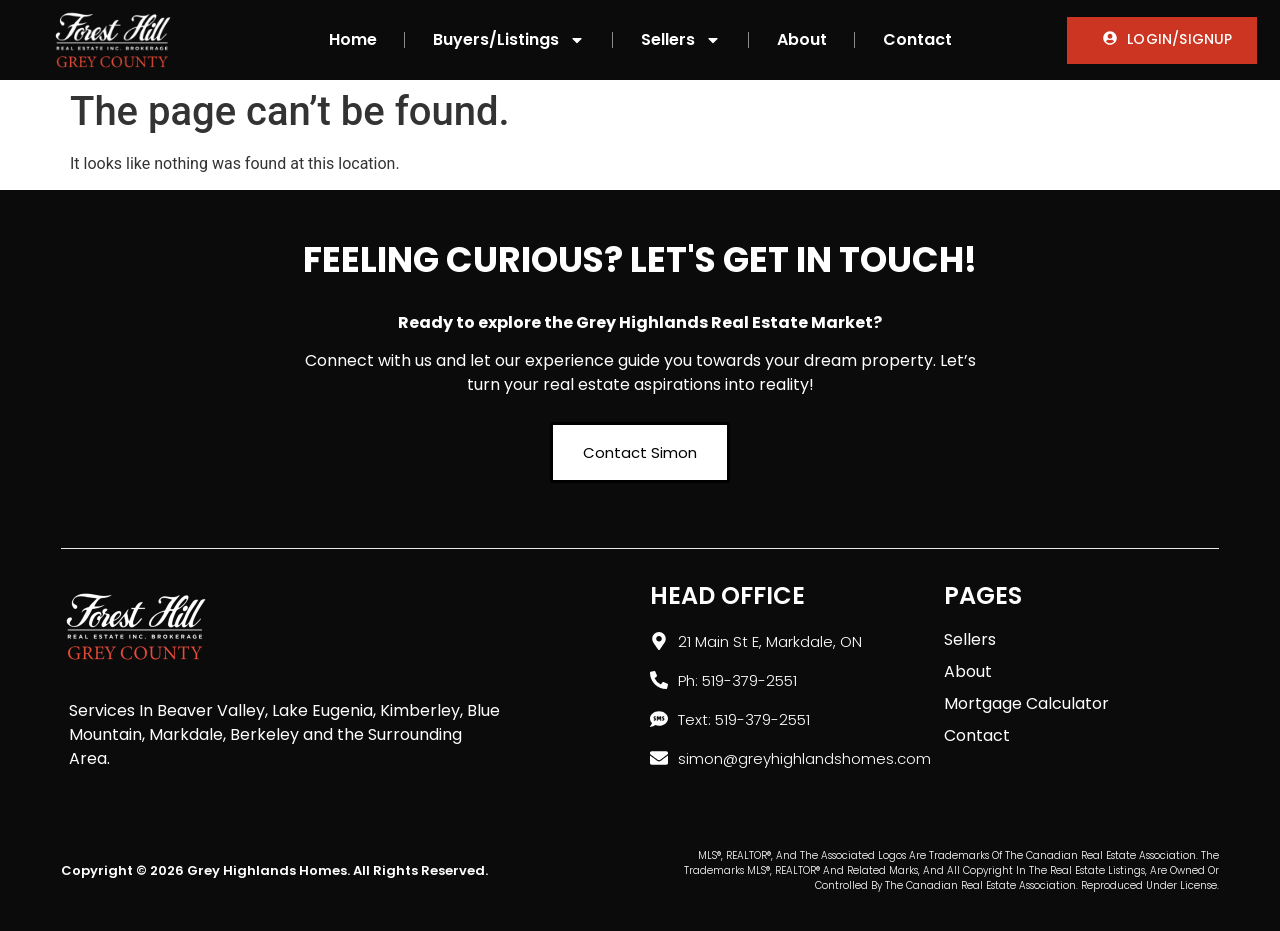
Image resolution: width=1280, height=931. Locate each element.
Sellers (681, 40)
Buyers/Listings (509, 40)
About (802, 39)
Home (353, 39)
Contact (917, 39)
